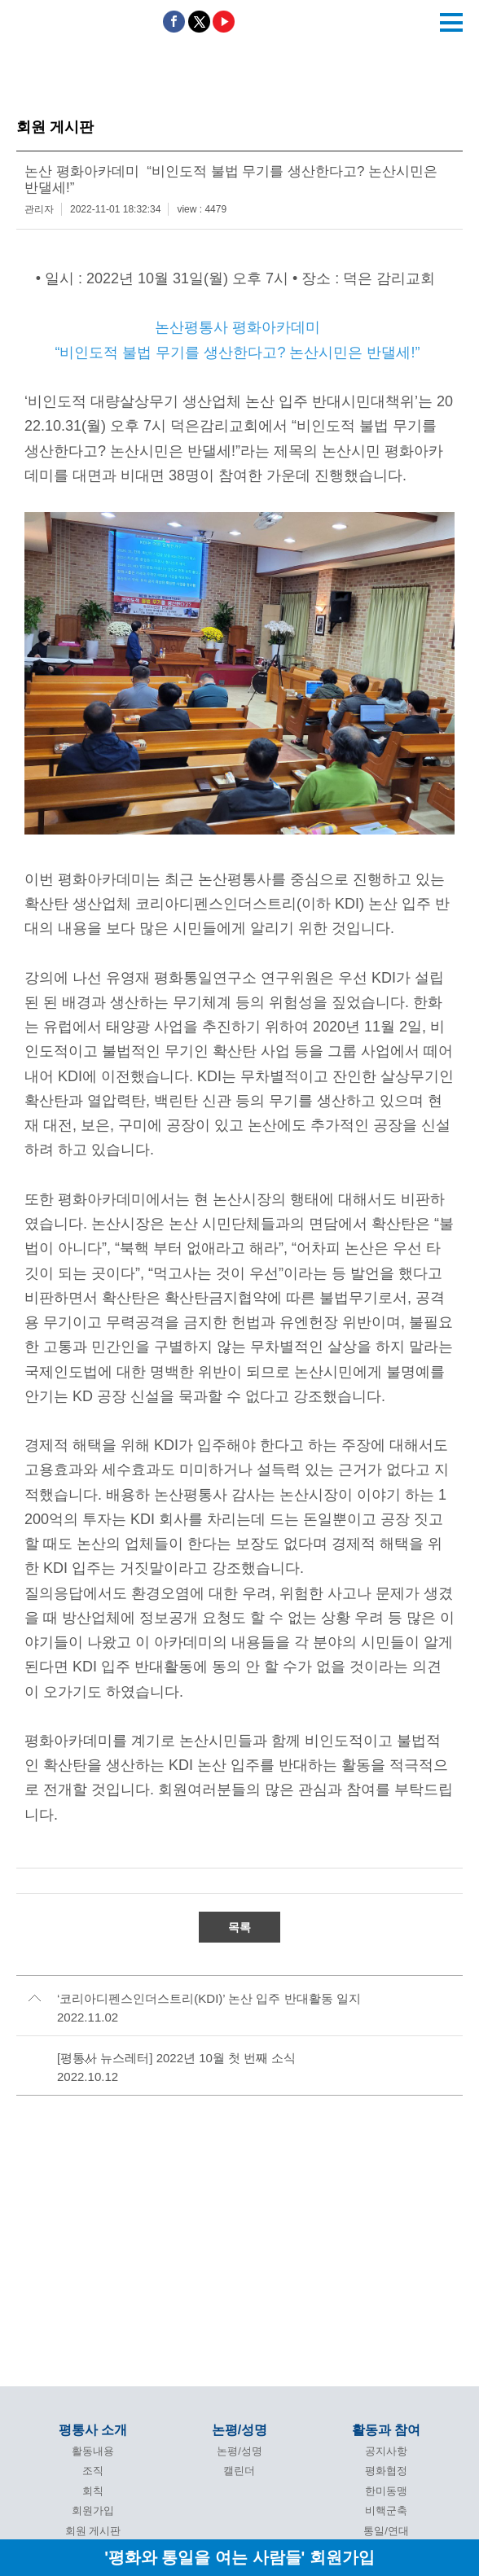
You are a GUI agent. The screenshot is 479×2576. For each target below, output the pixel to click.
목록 (239, 1927)
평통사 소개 (93, 2430)
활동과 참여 (386, 2430)
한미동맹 (386, 2491)
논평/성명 (239, 2430)
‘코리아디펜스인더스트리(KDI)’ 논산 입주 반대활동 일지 (209, 1998)
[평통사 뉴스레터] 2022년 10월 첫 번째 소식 (176, 2058)
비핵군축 (386, 2510)
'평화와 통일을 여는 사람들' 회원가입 (239, 2556)
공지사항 (386, 2451)
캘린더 (239, 2471)
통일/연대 (386, 2531)
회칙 (92, 2491)
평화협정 (386, 2471)
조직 (92, 2471)
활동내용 (93, 2451)
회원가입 (93, 2510)
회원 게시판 (93, 2531)
